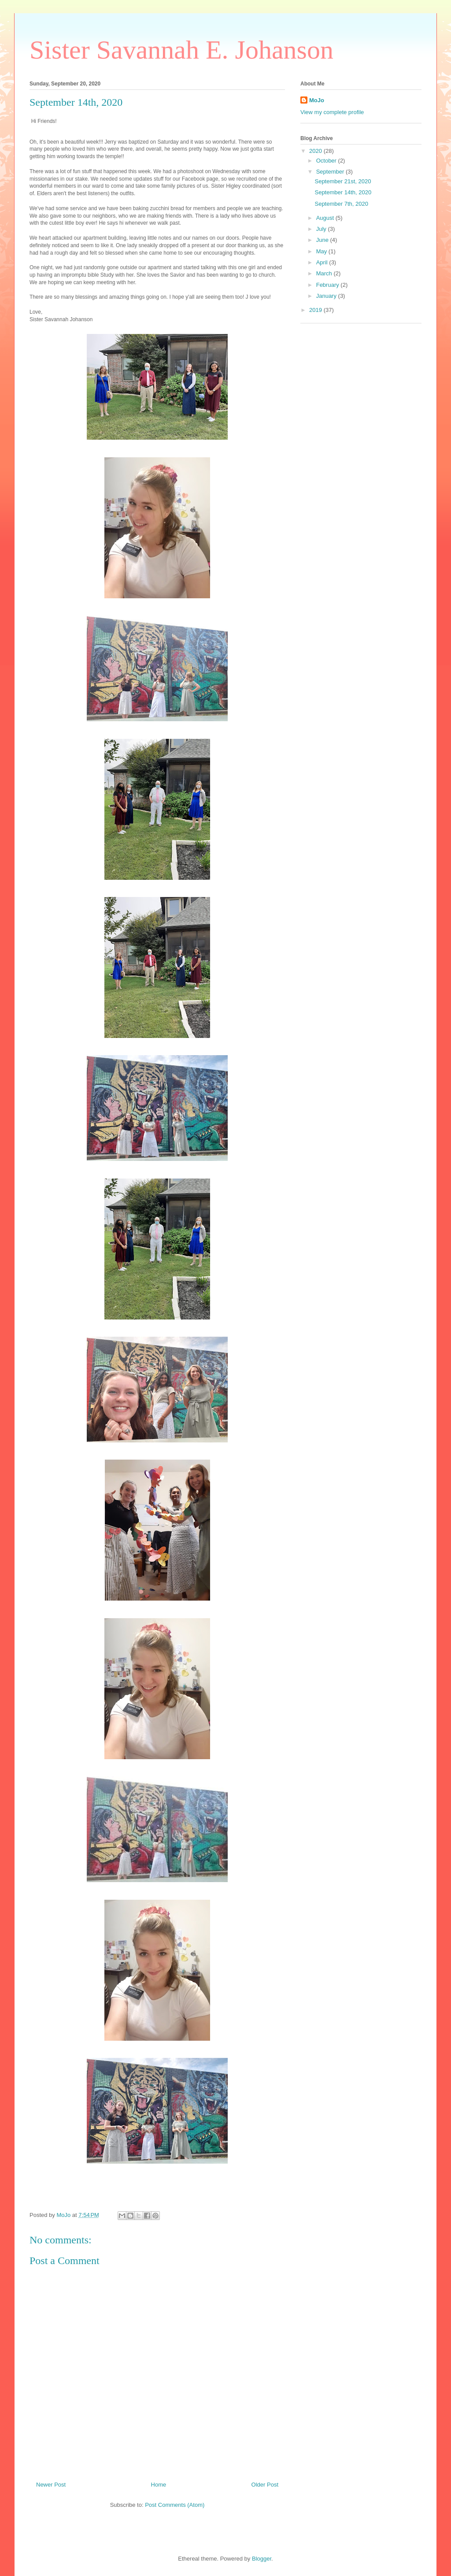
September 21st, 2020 (342, 181)
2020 (316, 151)
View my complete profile (332, 112)
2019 (316, 310)
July (322, 229)
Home (158, 2484)
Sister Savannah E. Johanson (181, 49)
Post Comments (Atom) (174, 2505)
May (322, 251)
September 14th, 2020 (342, 192)
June (323, 240)
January (327, 296)
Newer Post (51, 2484)
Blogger (261, 2558)
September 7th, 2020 (341, 203)
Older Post (264, 2484)
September (331, 171)
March (325, 273)
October (327, 160)
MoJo (316, 100)
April (322, 262)
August (326, 218)
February (328, 285)
